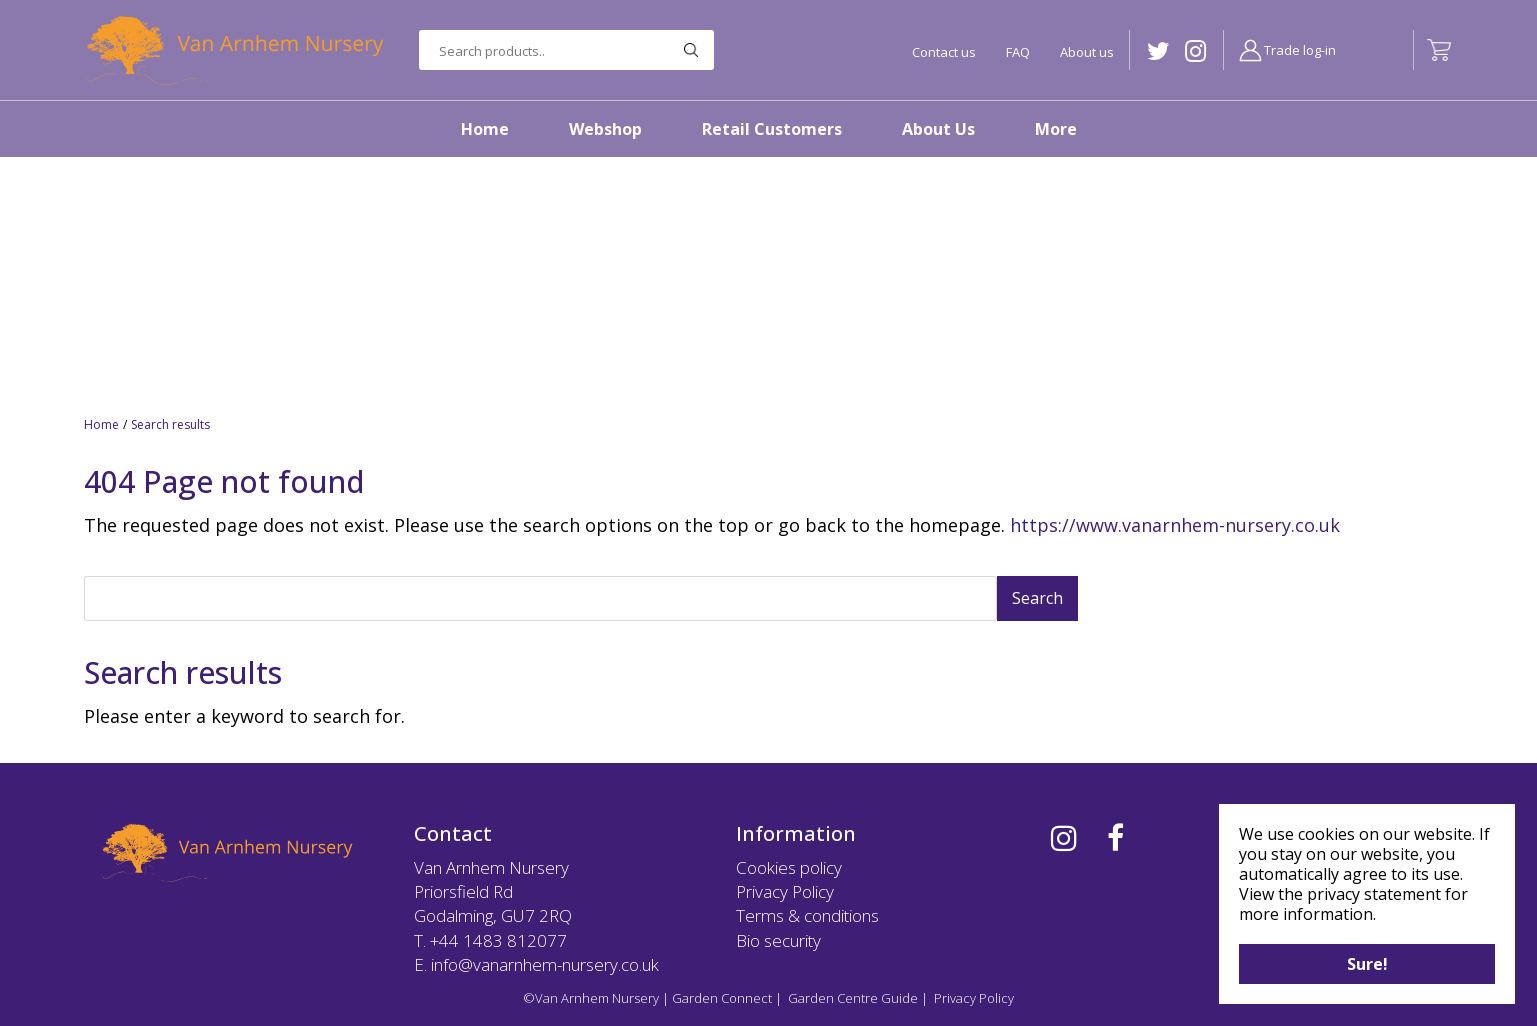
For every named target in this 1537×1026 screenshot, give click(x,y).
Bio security (778, 940)
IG (1195, 51)
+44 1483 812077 (498, 940)
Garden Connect (722, 998)
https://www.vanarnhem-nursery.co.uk (1175, 525)
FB (1115, 838)
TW (1158, 51)
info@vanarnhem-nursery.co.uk (545, 964)
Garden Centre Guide (853, 998)
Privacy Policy (785, 891)
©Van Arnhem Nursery (591, 998)
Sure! (1367, 964)
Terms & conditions (807, 915)
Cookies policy (789, 867)
